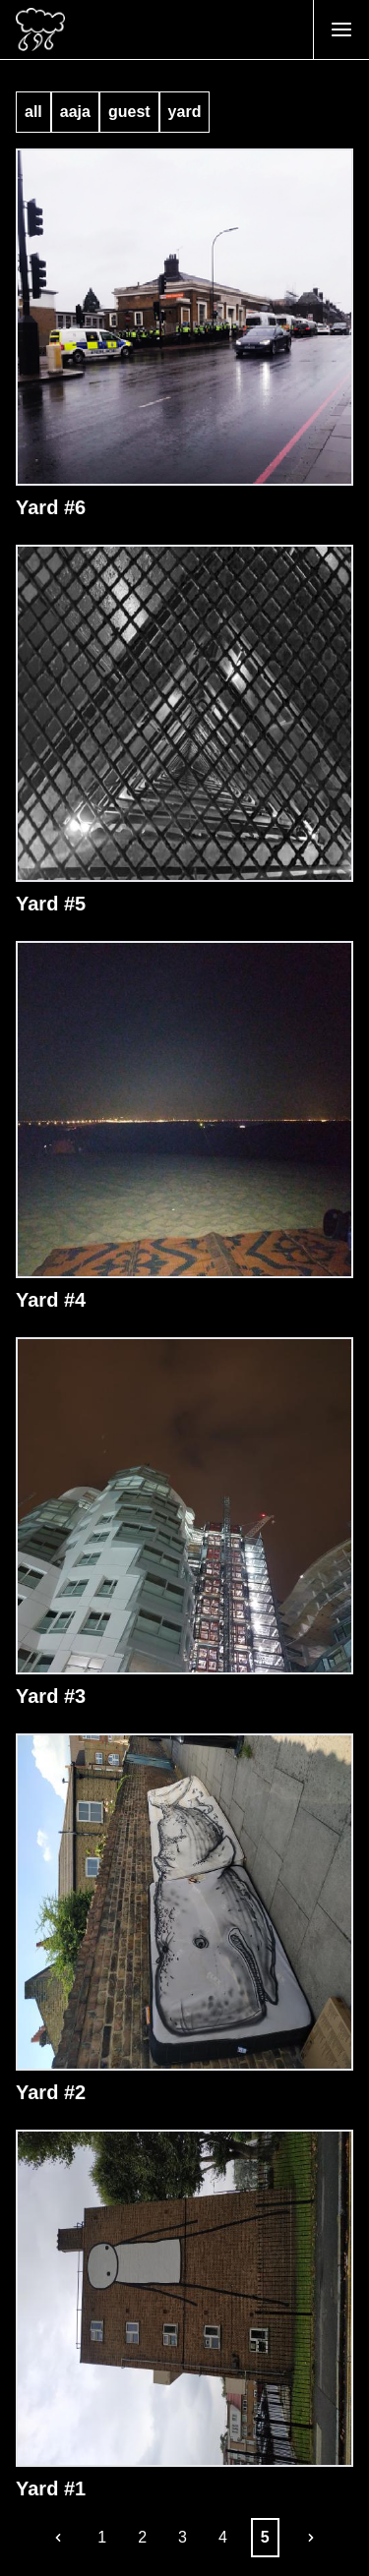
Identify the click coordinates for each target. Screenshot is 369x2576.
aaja (75, 111)
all (33, 111)
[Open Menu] (341, 29)
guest (129, 111)
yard (185, 111)
